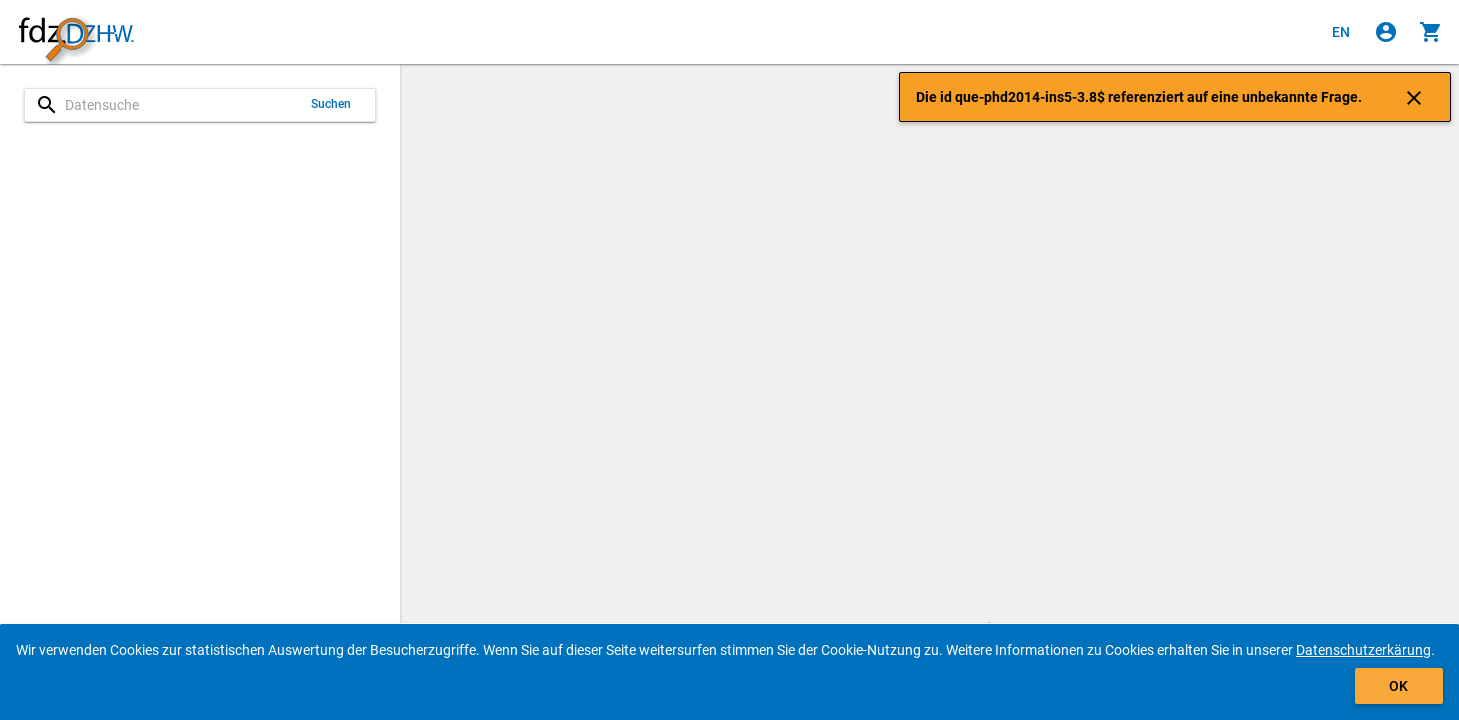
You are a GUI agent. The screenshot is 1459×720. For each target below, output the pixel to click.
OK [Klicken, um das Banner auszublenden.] (1398, 686)
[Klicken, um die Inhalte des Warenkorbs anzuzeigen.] (1431, 32)
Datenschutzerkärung (1363, 650)
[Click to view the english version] (1341, 32)
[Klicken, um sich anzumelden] (1386, 32)
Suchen (331, 104)
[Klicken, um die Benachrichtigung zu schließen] (1414, 97)
